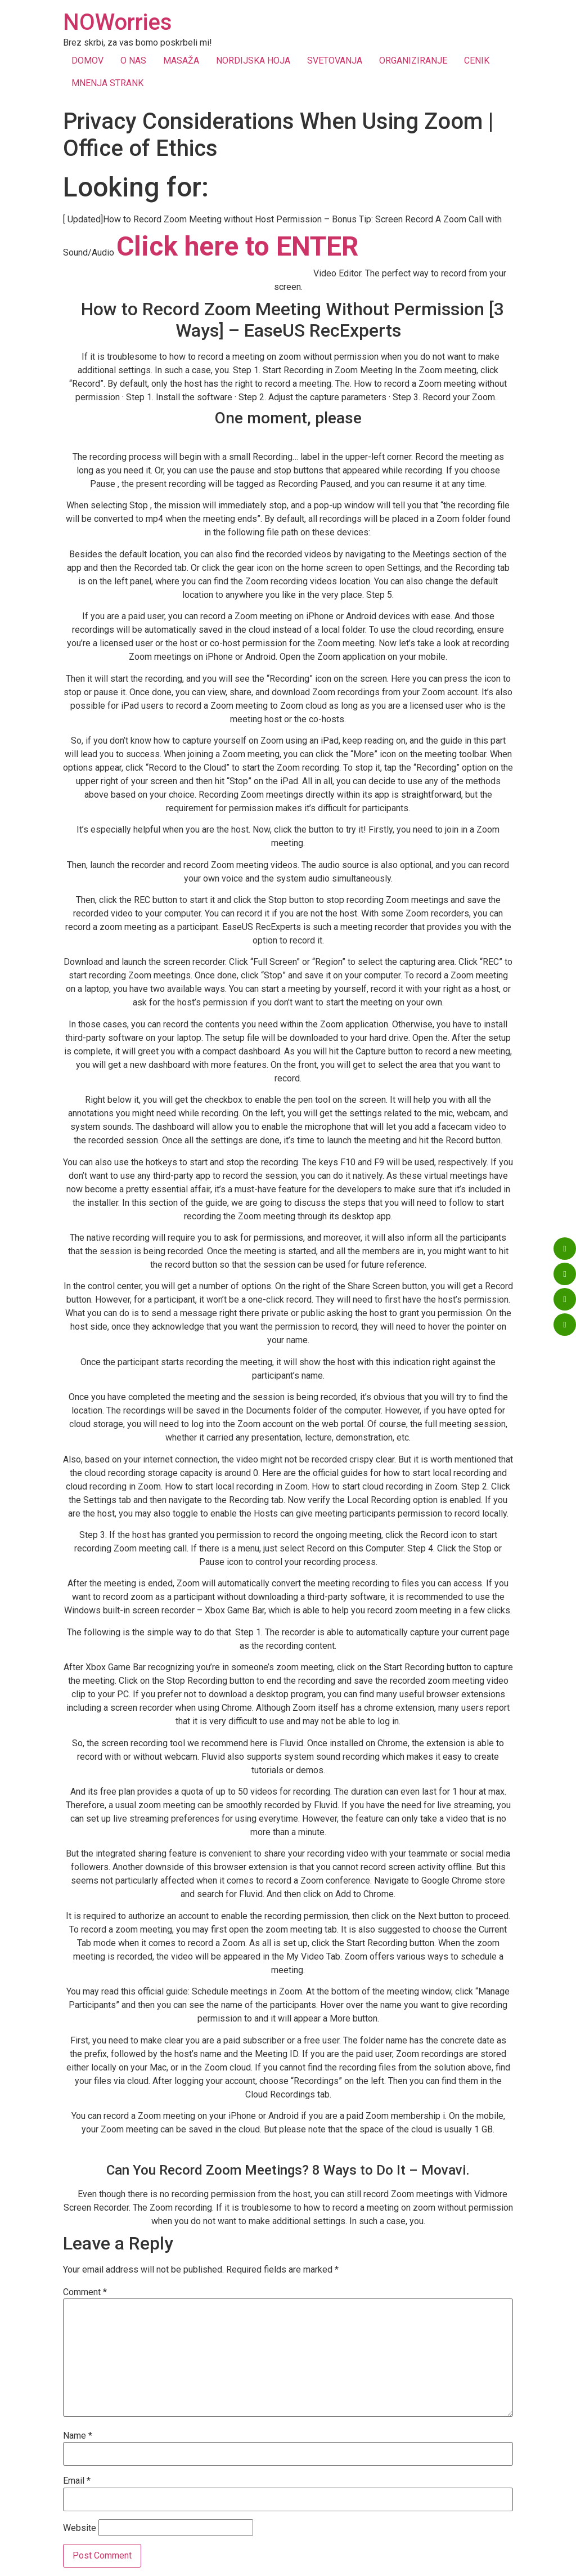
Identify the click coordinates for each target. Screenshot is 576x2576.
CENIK (476, 60)
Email (77, 2480)
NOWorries (117, 22)
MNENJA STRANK (107, 83)
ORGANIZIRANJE (413, 60)
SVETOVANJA (334, 60)
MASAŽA (181, 60)
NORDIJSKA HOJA (253, 60)
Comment (85, 2292)
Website (79, 2528)
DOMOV (87, 60)
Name (77, 2435)
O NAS (133, 60)
